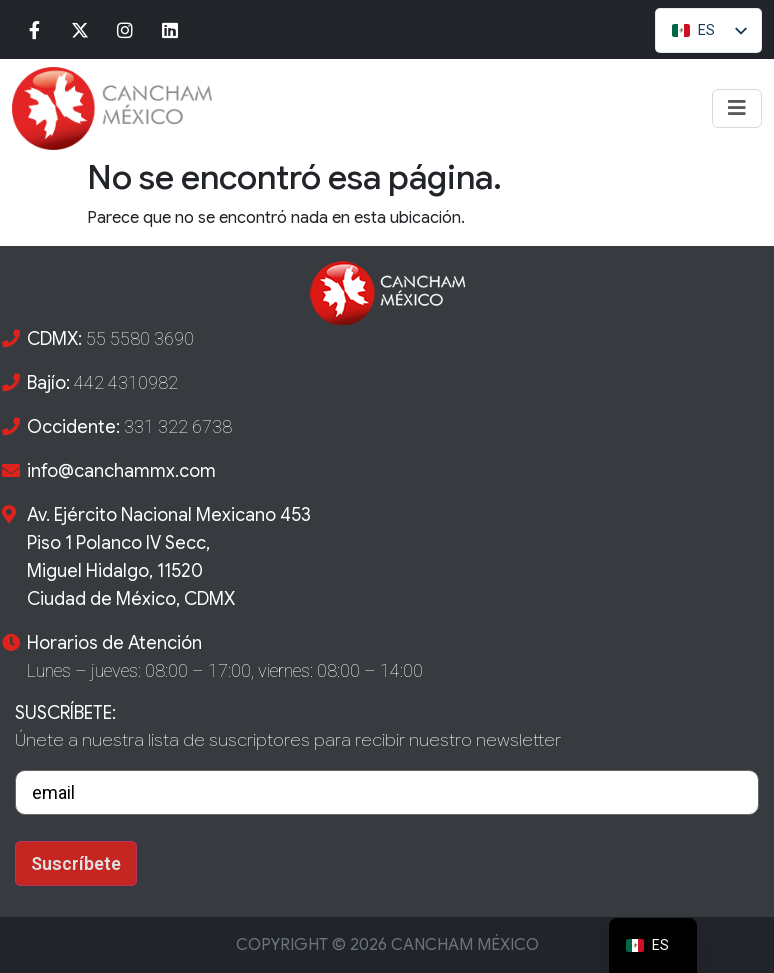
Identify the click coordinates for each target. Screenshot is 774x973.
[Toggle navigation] (737, 108)
